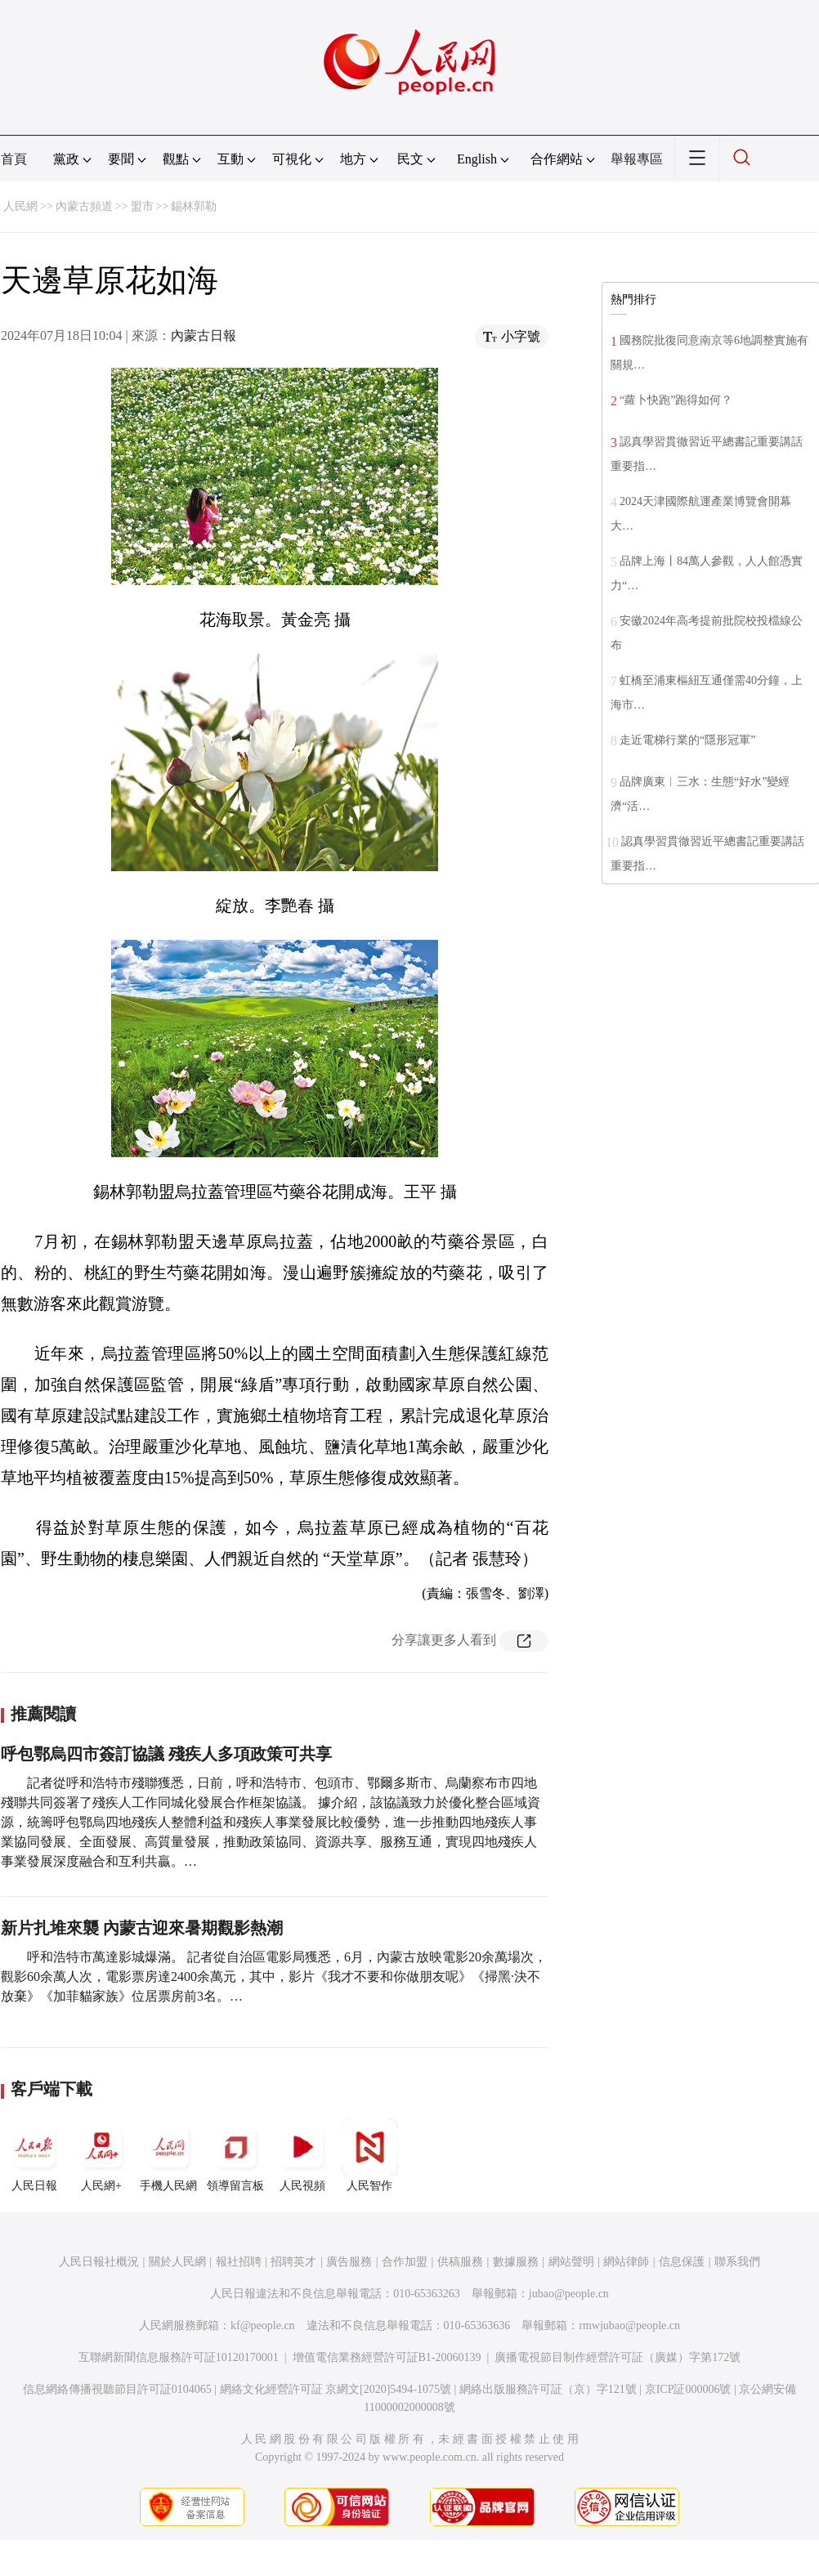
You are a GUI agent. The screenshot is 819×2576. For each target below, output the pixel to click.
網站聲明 (571, 2262)
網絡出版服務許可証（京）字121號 (548, 2389)
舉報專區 (637, 159)
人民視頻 (302, 2155)
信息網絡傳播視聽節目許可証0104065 (117, 2389)
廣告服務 (349, 2262)
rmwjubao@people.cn (629, 2325)
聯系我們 (737, 2262)
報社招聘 (239, 2262)
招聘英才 (293, 2262)
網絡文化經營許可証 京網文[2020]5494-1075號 (336, 2389)
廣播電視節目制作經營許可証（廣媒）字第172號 (618, 2357)
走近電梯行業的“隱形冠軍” (687, 740)
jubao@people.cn (569, 2294)
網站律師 (626, 2262)
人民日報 (34, 2155)
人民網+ (101, 2155)
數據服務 (516, 2262)
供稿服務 (460, 2262)
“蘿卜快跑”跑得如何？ (676, 400)
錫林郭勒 (194, 206)
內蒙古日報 (203, 335)
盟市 (142, 206)
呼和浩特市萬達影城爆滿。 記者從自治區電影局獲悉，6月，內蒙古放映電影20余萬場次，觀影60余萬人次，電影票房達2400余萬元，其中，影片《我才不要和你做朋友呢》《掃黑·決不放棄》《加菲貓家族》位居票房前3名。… (274, 1976)
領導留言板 (235, 2155)
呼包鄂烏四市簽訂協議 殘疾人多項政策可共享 (166, 1754)
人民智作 (369, 2155)
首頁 (14, 159)
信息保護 (682, 2262)
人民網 (20, 206)
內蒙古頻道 (84, 206)
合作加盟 (404, 2262)
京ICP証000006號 (688, 2389)
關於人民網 (177, 2262)
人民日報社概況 (99, 2262)
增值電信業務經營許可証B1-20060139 (387, 2357)
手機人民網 (168, 2155)
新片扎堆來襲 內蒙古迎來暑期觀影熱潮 (142, 1928)
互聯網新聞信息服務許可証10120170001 (178, 2357)
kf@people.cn (262, 2325)
